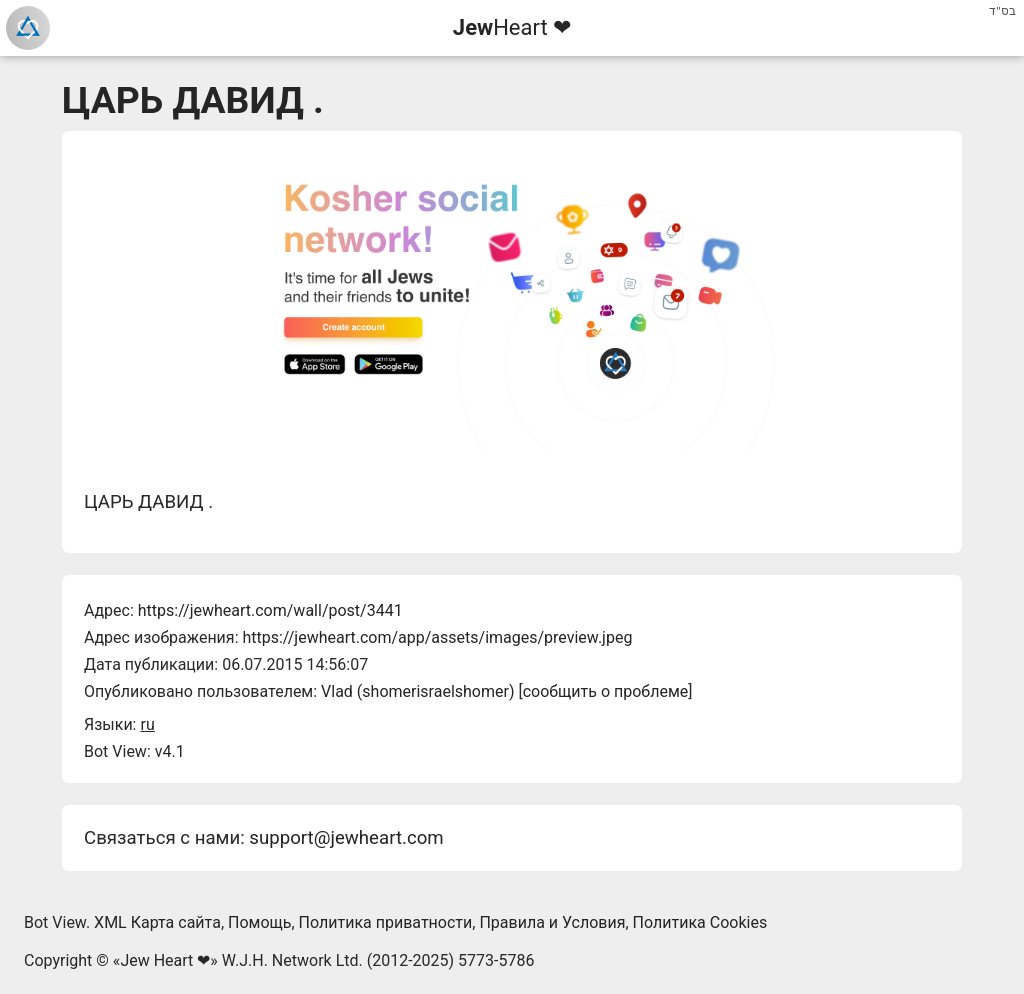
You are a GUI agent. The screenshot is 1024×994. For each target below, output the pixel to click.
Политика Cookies (700, 922)
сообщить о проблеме (606, 691)
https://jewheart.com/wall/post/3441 (270, 610)
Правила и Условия (552, 922)
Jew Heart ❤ (165, 960)
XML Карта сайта (157, 922)
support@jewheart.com (346, 838)
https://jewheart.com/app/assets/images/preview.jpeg (437, 637)
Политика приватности (386, 922)
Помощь (259, 922)
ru (147, 724)
